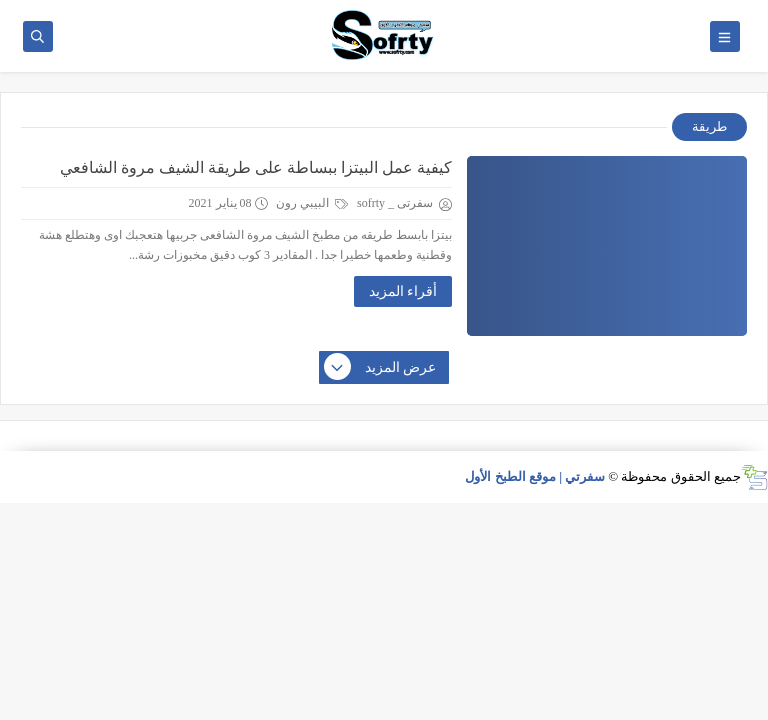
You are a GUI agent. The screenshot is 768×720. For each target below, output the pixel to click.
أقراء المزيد (403, 291)
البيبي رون (312, 203)
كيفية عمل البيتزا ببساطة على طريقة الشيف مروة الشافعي (256, 167)
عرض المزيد (381, 368)
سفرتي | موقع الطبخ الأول (535, 476)
